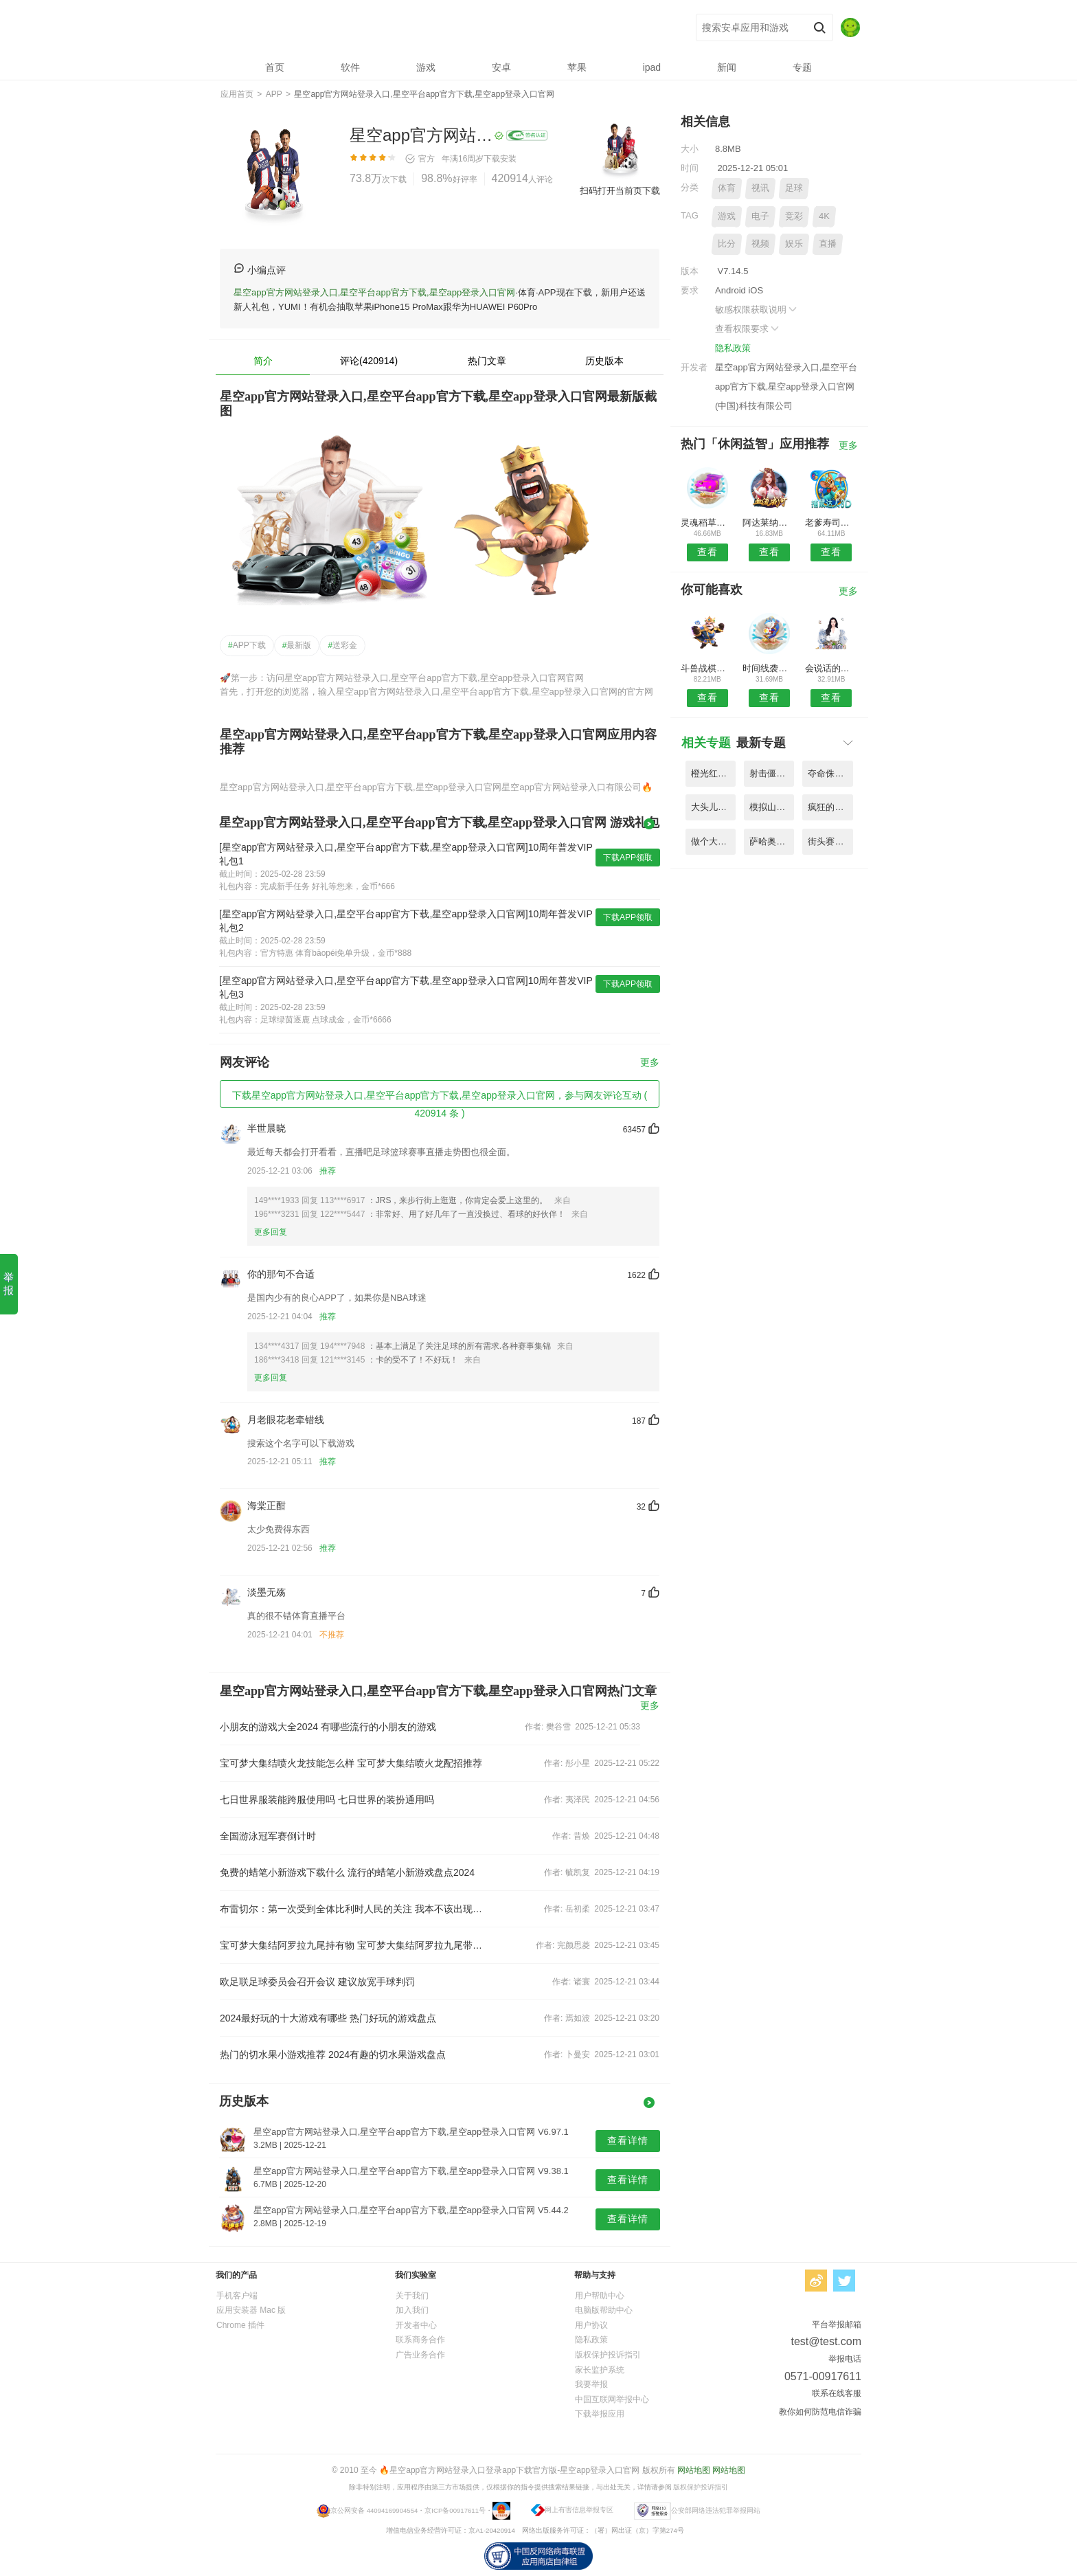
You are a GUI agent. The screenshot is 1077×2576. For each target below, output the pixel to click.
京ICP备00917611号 (455, 2509)
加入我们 (412, 2310)
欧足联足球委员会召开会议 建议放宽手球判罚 (317, 1981)
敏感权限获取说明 (757, 309)
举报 (8, 1283)
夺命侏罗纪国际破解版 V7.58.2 (830, 773)
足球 (794, 188)
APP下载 (247, 645)
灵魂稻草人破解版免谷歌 (707, 522)
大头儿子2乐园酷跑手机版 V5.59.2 (713, 807)
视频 (760, 243)
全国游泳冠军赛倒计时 (268, 1835)
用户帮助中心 (599, 2295)
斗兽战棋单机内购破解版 (707, 668)
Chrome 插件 (240, 2325)
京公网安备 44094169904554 (374, 2509)
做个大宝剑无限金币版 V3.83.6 (713, 841)
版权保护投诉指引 (608, 2355)
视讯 (760, 188)
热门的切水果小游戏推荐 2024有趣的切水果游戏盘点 (333, 2054)
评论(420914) (369, 360)
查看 (707, 551)
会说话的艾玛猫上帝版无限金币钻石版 (831, 668)
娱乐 (794, 243)
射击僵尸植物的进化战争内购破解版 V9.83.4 (771, 773)
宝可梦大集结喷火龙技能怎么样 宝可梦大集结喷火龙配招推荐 (351, 1763)
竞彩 (794, 216)
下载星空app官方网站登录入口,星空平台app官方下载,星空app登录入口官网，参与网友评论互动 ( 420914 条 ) (439, 1099)
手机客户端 (237, 2295)
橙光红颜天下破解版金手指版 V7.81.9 (713, 773)
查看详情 (627, 2140)
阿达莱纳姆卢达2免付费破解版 (768, 522)
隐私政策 (733, 348)
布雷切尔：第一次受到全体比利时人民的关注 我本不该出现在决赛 (352, 1908)
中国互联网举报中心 (612, 2399)
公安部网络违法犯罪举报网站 (715, 2509)
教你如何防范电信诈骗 (820, 2412)
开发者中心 (416, 2325)
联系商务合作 (420, 2339)
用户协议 (591, 2325)
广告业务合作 (420, 2355)
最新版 (297, 645)
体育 (727, 188)
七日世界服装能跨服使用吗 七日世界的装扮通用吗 (327, 1799)
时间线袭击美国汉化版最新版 (768, 668)
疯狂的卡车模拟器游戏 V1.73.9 (830, 807)
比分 (727, 243)
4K (824, 216)
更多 (649, 1062)
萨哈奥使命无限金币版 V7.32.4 (771, 841)
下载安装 (500, 159)
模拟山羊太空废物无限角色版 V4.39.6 (771, 807)
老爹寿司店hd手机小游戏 (831, 522)
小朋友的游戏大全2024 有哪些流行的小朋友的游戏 (328, 1726)
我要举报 (591, 2384)
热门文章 (487, 360)
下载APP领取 (628, 857)
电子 (760, 216)
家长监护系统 (599, 2370)
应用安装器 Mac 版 (251, 2310)
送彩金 (342, 645)
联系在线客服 (836, 2393)
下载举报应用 (599, 2414)
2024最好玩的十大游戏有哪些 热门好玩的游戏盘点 (328, 2018)
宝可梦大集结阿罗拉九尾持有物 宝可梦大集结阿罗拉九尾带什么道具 (352, 1945)
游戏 (727, 216)
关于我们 (412, 2295)
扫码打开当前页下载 (620, 191)
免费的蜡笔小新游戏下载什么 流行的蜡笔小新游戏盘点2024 (347, 1872)
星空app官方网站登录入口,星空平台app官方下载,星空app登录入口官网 (422, 27)
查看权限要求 (748, 329)
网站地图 (693, 2470)
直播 (828, 243)
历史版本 (604, 360)
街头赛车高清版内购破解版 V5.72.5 (830, 841)
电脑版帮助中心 (604, 2310)
